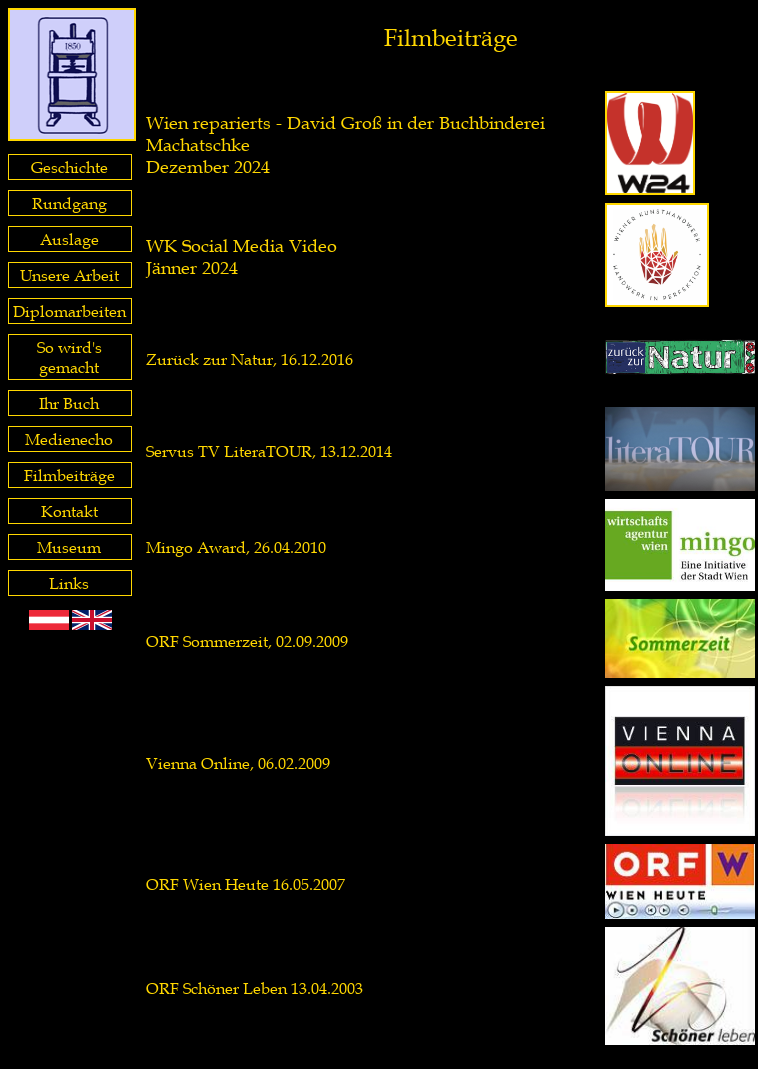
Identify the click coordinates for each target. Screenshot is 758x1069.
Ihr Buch (69, 403)
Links (69, 583)
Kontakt (69, 511)
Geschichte (69, 167)
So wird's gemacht (69, 357)
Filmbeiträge (69, 475)
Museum (69, 547)
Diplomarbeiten (69, 311)
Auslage (69, 239)
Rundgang (69, 203)
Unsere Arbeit (69, 275)
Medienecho (69, 439)
